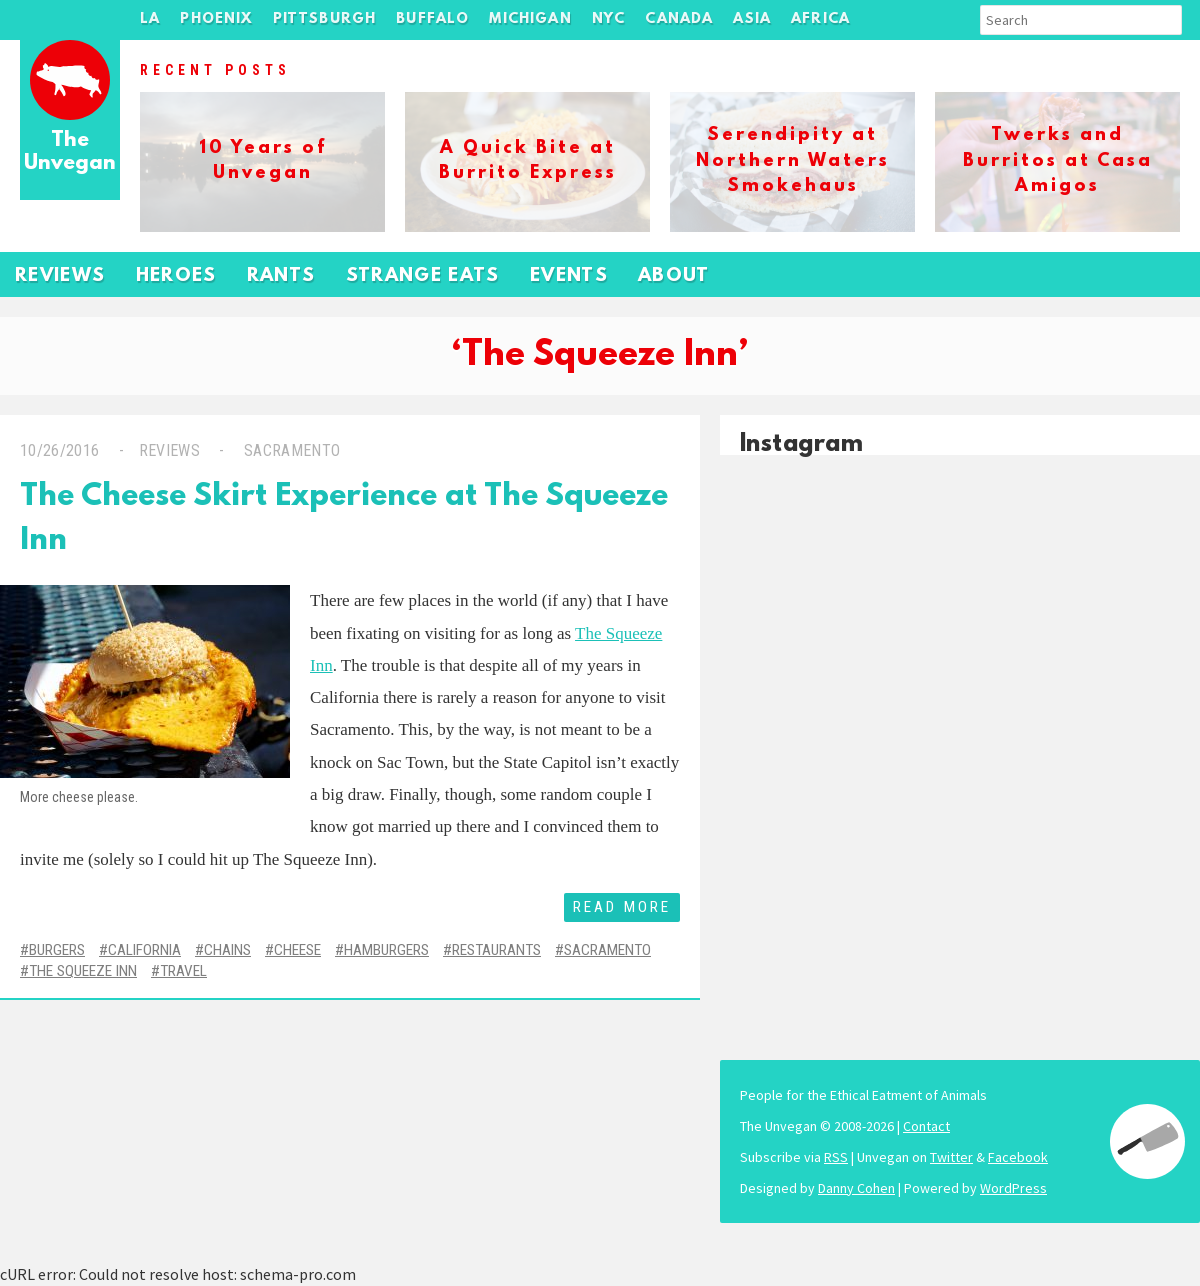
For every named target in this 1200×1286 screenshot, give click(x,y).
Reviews (60, 276)
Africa (820, 19)
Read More (622, 907)
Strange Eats (423, 276)
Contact (926, 1126)
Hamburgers (386, 950)
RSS (836, 1157)
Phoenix (216, 19)
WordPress (1013, 1188)
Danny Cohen (856, 1188)
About (674, 276)
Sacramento (290, 450)
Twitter (951, 1157)
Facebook (1018, 1157)
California (144, 950)
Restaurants (496, 950)
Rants (281, 276)
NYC (609, 19)
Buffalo (432, 19)
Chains (227, 950)
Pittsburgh (325, 19)
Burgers (57, 950)
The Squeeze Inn (83, 971)
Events (569, 276)
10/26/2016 (59, 450)
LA (150, 19)
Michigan (530, 19)
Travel (183, 971)
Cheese (297, 950)
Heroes (176, 276)
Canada (679, 19)
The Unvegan (70, 152)
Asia (752, 19)
